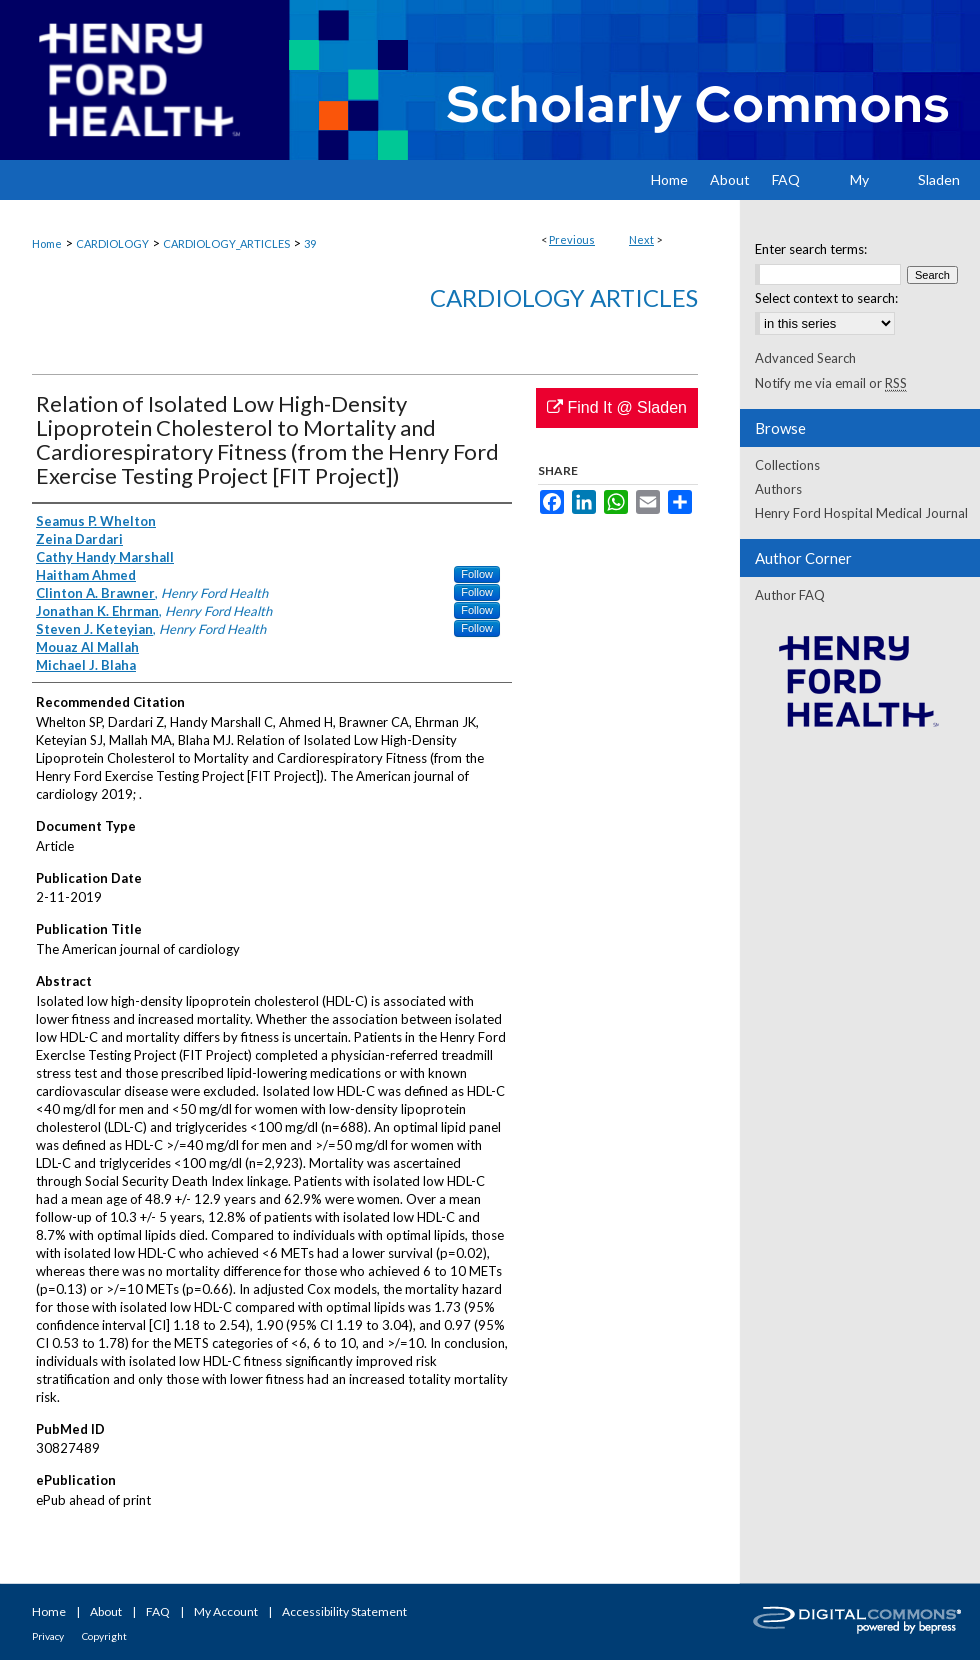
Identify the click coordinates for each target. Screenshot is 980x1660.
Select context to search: (826, 298)
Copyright (104, 1636)
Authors (778, 489)
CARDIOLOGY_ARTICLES (226, 243)
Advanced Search (805, 358)
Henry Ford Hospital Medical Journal (861, 513)
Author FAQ (790, 595)
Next (641, 239)
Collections (787, 465)
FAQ (158, 1611)
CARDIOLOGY (112, 243)
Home (47, 243)
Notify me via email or (831, 383)
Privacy (48, 1636)
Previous (572, 239)
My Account (226, 1611)
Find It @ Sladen (617, 407)
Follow (477, 574)
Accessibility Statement (344, 1611)
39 (310, 243)
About (106, 1611)
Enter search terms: (811, 249)
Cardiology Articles (564, 297)
